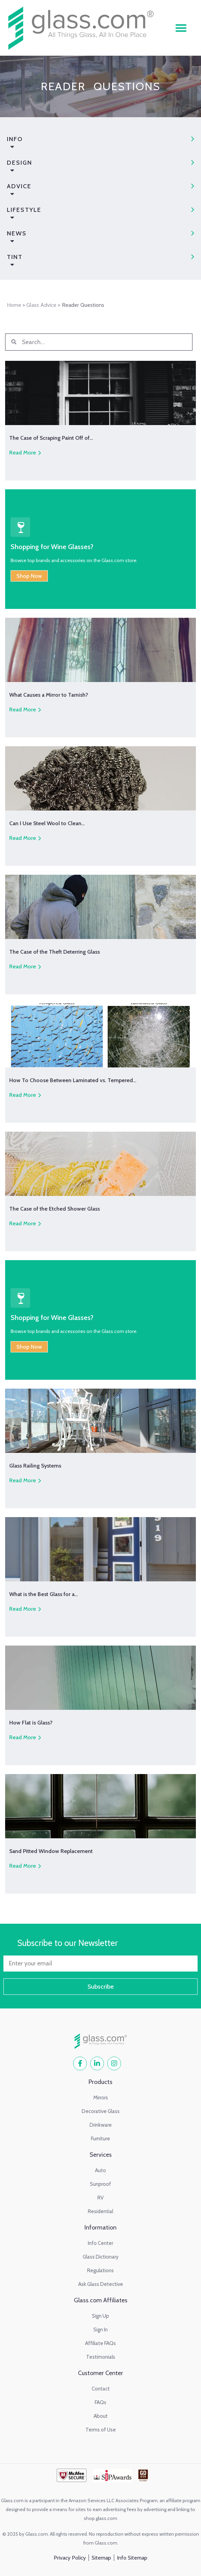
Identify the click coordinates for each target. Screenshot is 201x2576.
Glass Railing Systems (35, 1465)
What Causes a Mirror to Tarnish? (48, 695)
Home (14, 305)
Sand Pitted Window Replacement (51, 1851)
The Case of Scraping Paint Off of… (51, 438)
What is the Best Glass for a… (43, 1594)
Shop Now (29, 576)
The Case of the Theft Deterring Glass (54, 952)
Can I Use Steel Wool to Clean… (47, 823)
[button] (181, 28)
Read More (22, 452)
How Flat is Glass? (31, 1722)
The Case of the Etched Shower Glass (54, 1208)
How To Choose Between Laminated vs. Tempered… (72, 1080)
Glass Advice (41, 305)
